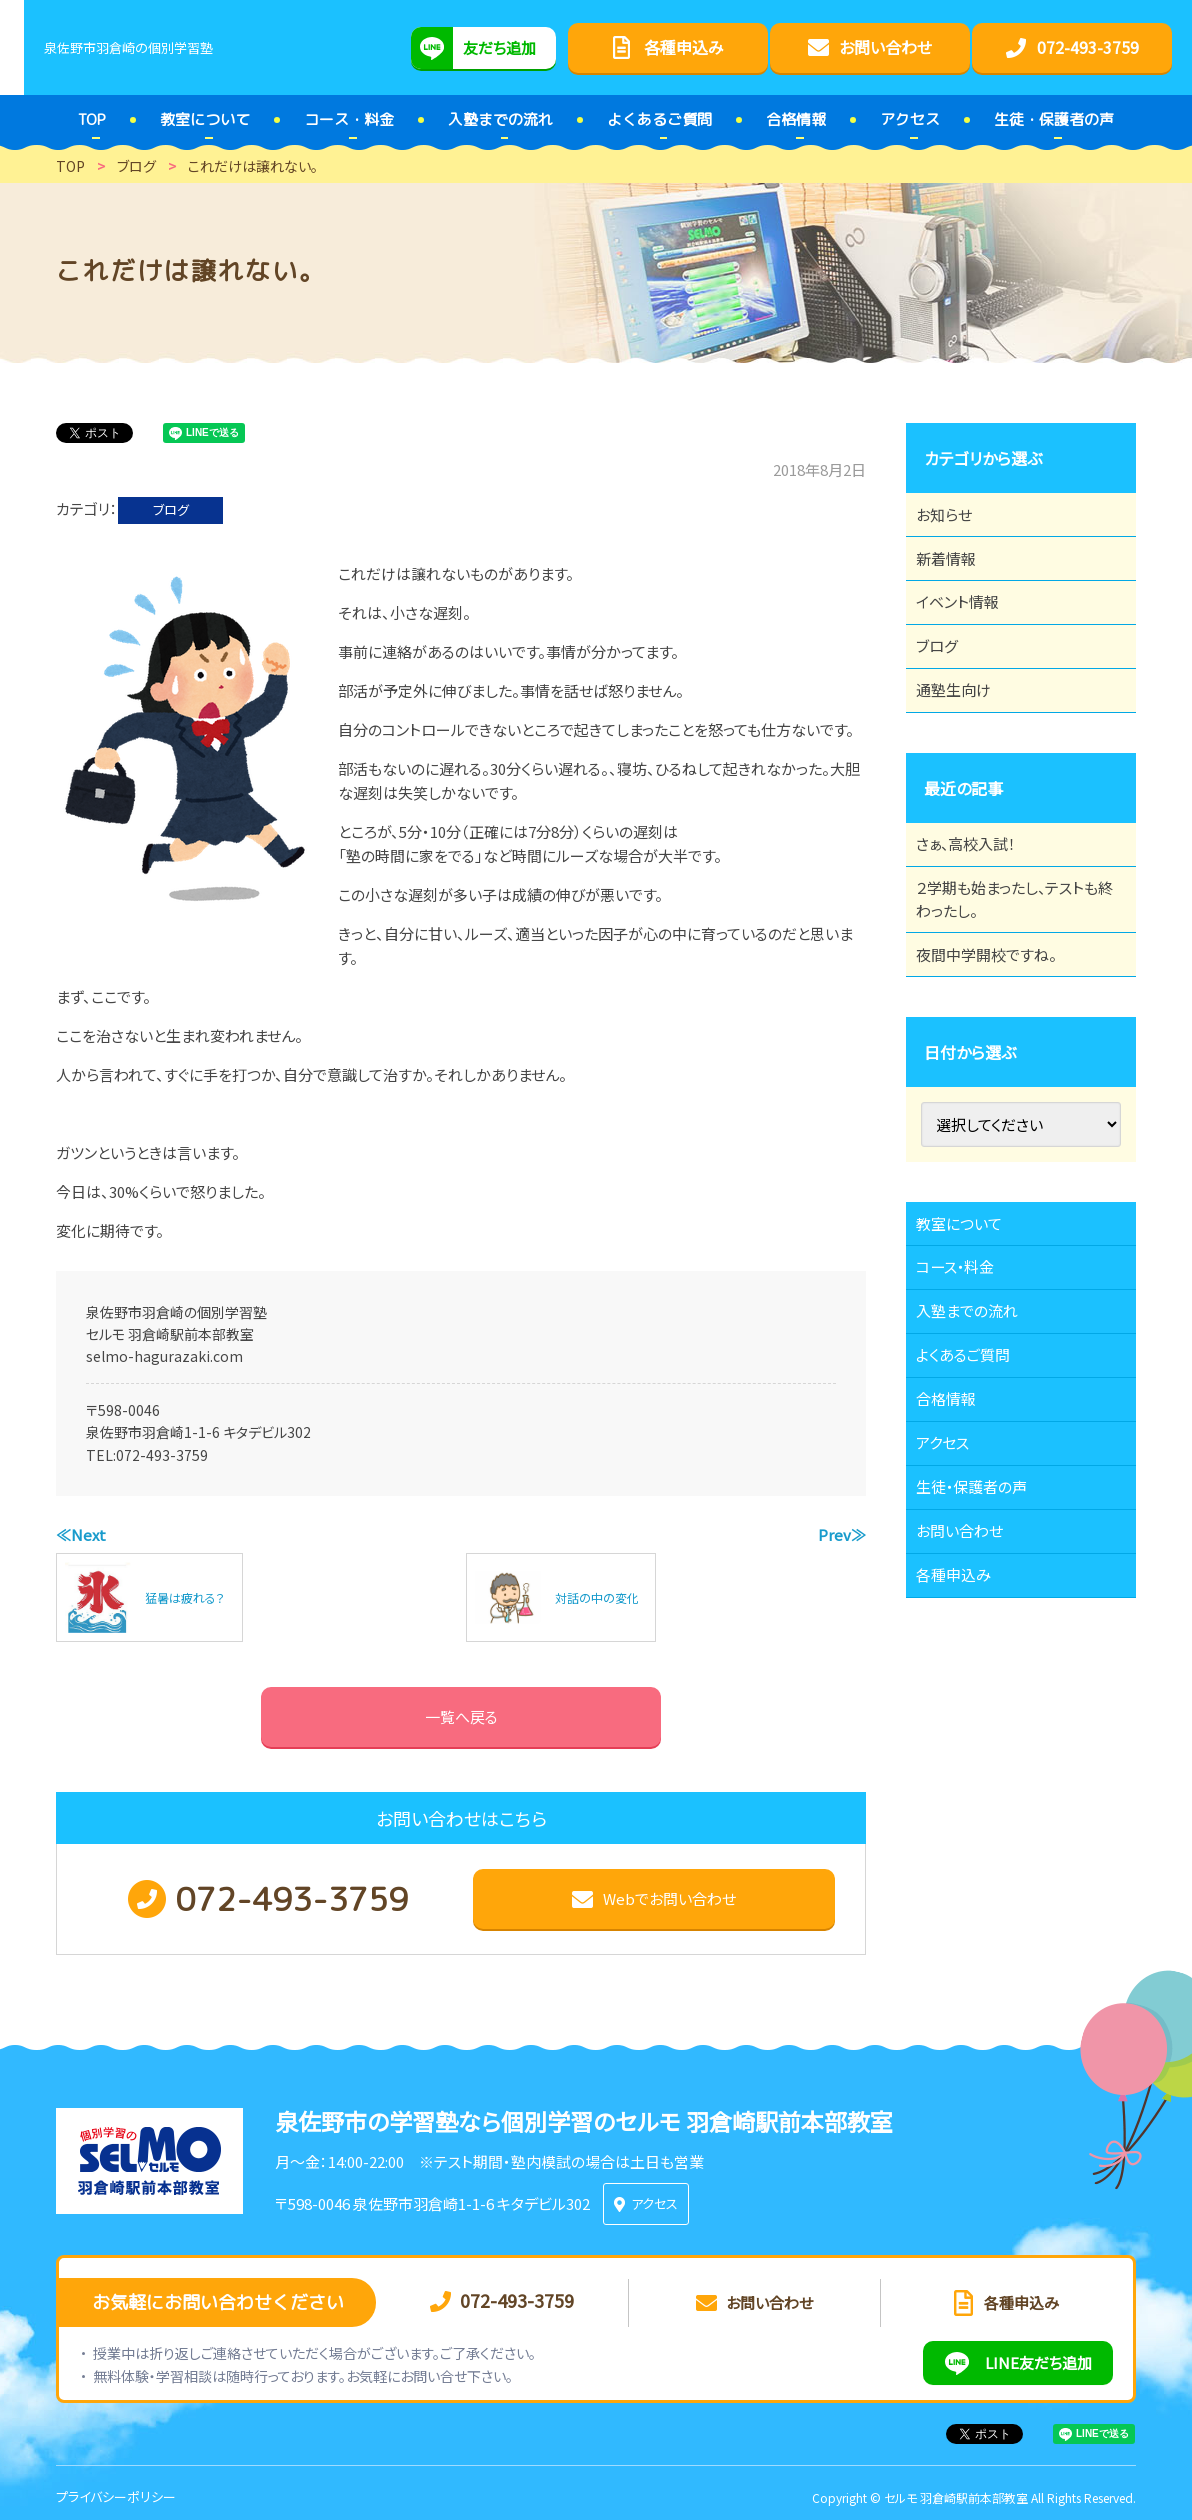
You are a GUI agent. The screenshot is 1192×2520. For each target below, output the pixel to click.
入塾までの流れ (978, 1429)
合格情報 (956, 1539)
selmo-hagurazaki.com (164, 1356)
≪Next (81, 1534)
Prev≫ (842, 1534)
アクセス (952, 1594)
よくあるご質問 (974, 1484)
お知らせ (954, 520)
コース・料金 (966, 1374)
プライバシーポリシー (116, 2489)
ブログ (171, 509)
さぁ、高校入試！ (977, 905)
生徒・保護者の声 (983, 1649)
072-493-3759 (162, 1455)
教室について (970, 1319)
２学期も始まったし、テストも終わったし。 (1014, 972)
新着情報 (956, 575)
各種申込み (964, 1759)
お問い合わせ (970, 1704)
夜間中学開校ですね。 (998, 1039)
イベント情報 (968, 630)
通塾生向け (964, 740)
